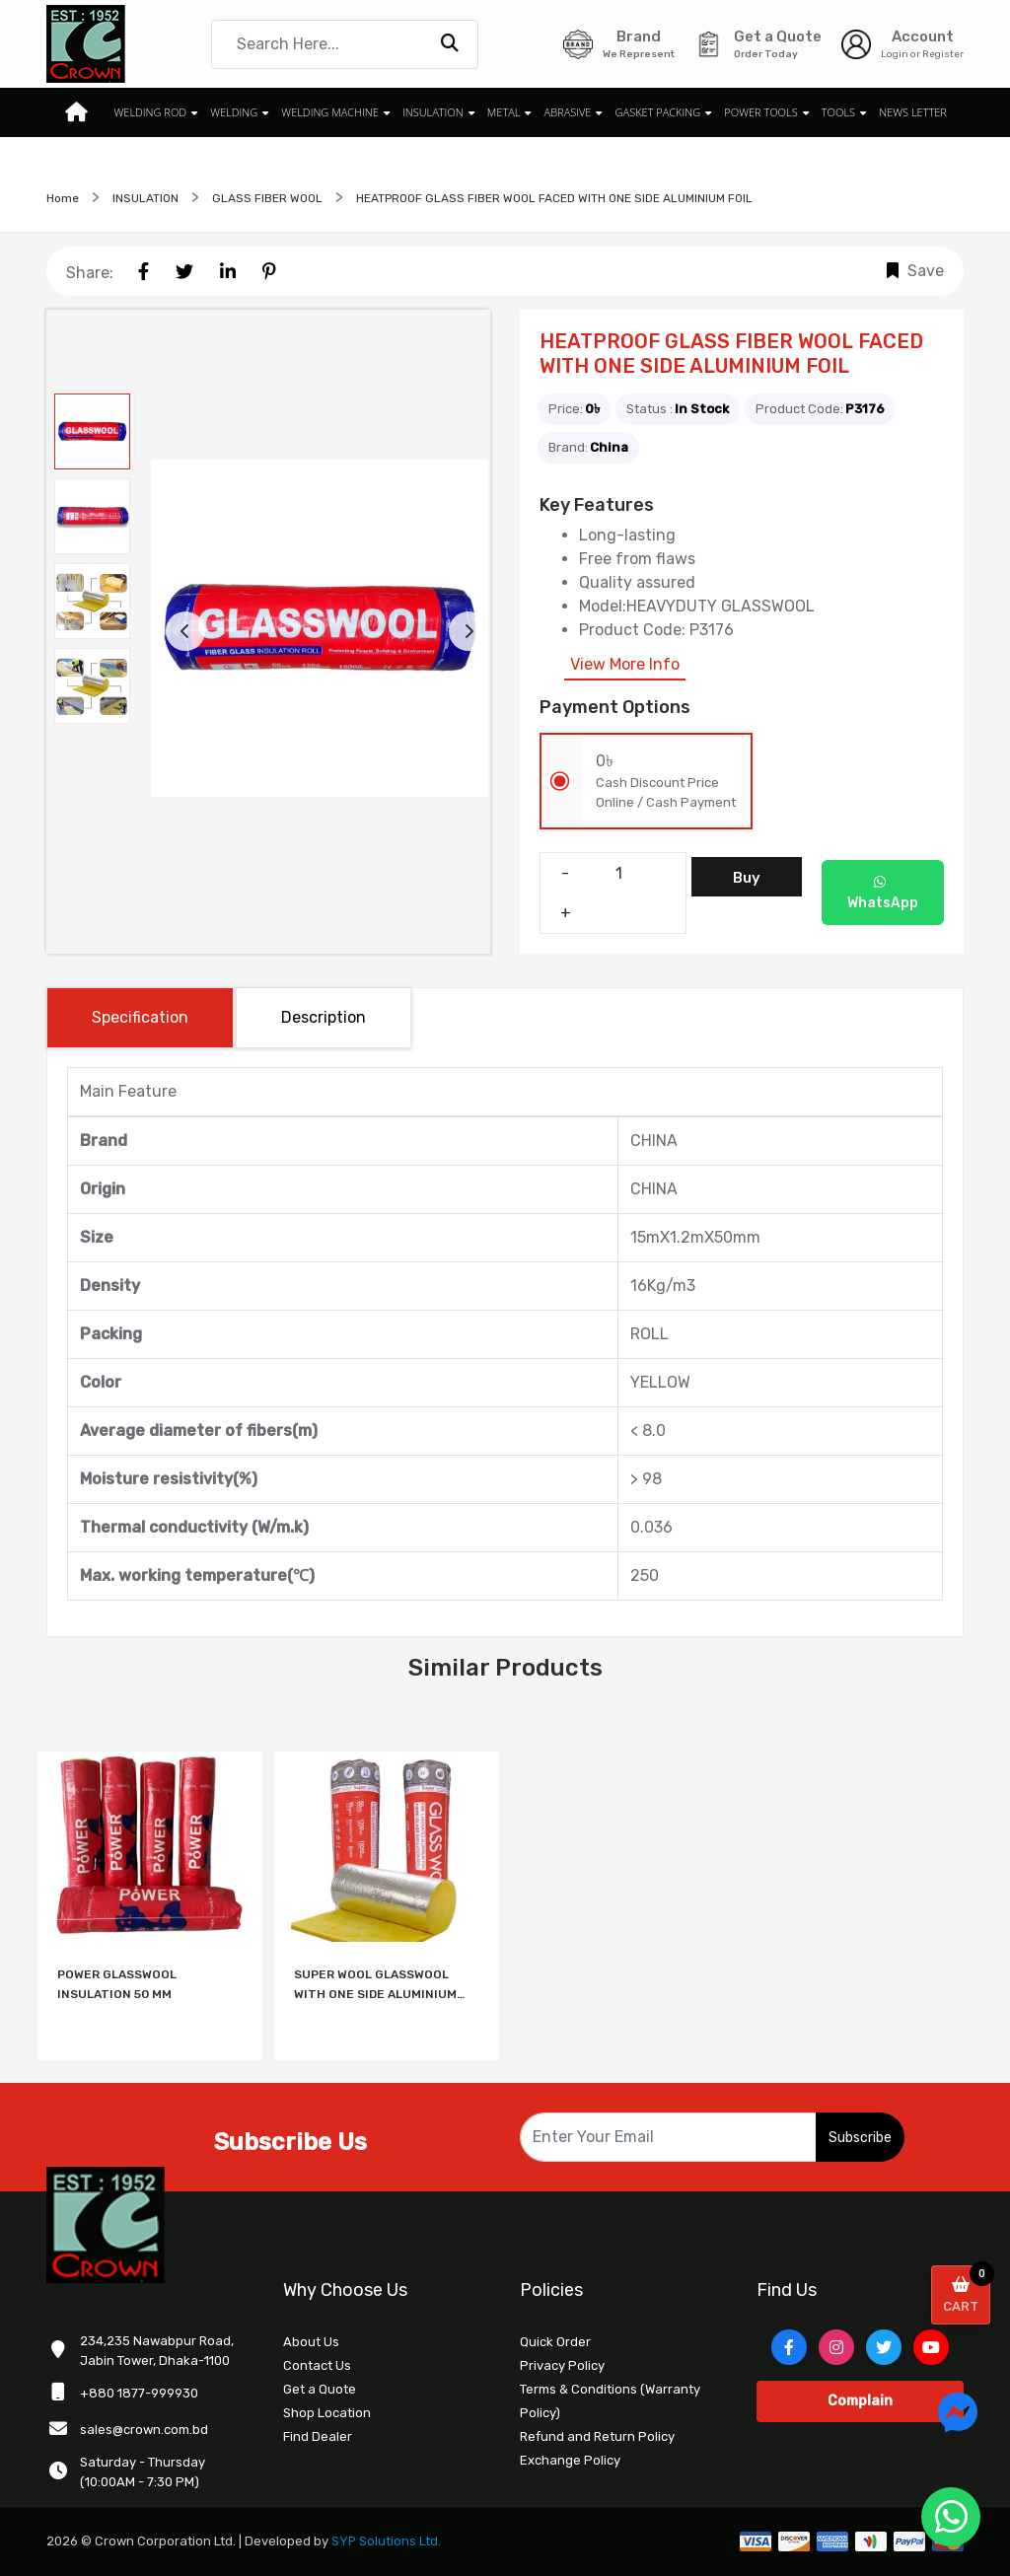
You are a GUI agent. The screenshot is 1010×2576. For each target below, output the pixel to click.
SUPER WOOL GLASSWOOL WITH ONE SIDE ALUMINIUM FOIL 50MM (375, 1986)
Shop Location (327, 2412)
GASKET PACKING (657, 112)
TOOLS (837, 112)
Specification (140, 1017)
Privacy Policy (562, 2365)
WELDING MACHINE (330, 112)
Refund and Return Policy (597, 2436)
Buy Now (746, 882)
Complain (860, 2401)
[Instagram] (836, 2347)
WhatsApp (882, 893)
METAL (504, 112)
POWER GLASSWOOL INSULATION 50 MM (117, 1984)
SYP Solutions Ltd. (386, 2541)
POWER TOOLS (760, 112)
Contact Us (317, 2365)
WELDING (234, 112)
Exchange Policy (570, 2460)
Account (923, 36)
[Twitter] (884, 2347)
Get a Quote (319, 2389)
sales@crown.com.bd (144, 2429)
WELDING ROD (150, 112)
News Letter (912, 112)
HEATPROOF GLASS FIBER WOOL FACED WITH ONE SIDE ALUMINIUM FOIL (554, 198)
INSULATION (433, 112)
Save (915, 270)
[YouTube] (931, 2347)
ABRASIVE (567, 112)
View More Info (625, 664)
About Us (311, 2341)
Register (943, 54)
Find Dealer (317, 2436)
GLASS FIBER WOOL (267, 198)
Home (62, 198)
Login (894, 54)
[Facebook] (789, 2347)
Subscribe (860, 2137)
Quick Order (555, 2341)
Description (323, 1017)
